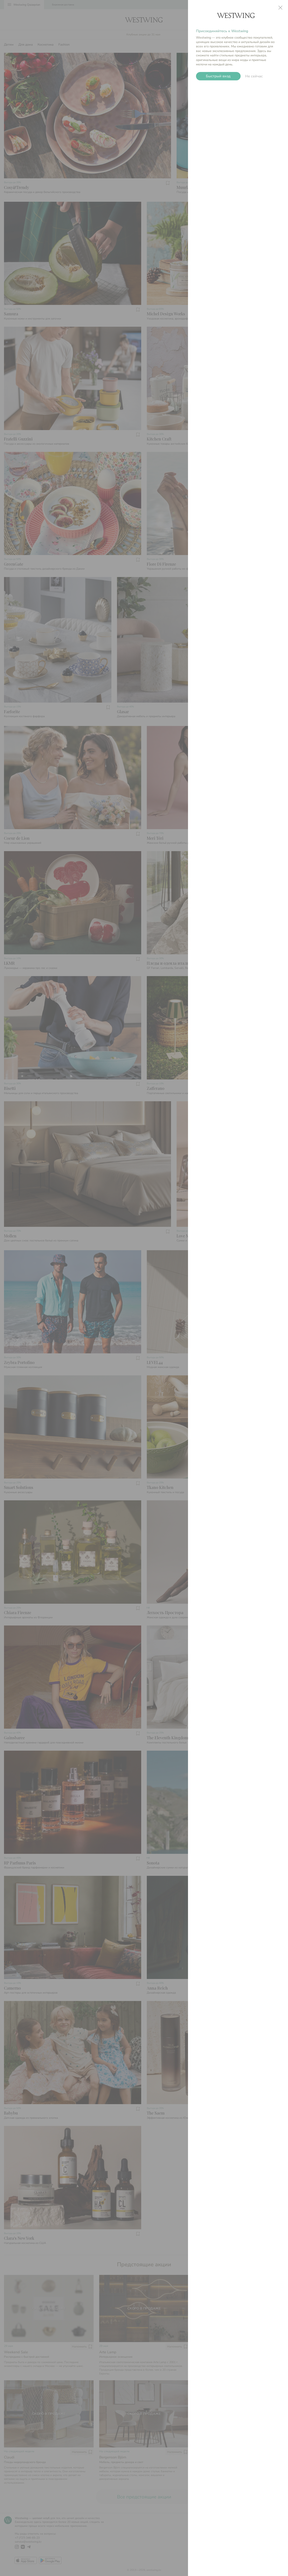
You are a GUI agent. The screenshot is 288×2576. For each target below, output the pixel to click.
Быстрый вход (218, 76)
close (280, 7)
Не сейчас (254, 76)
